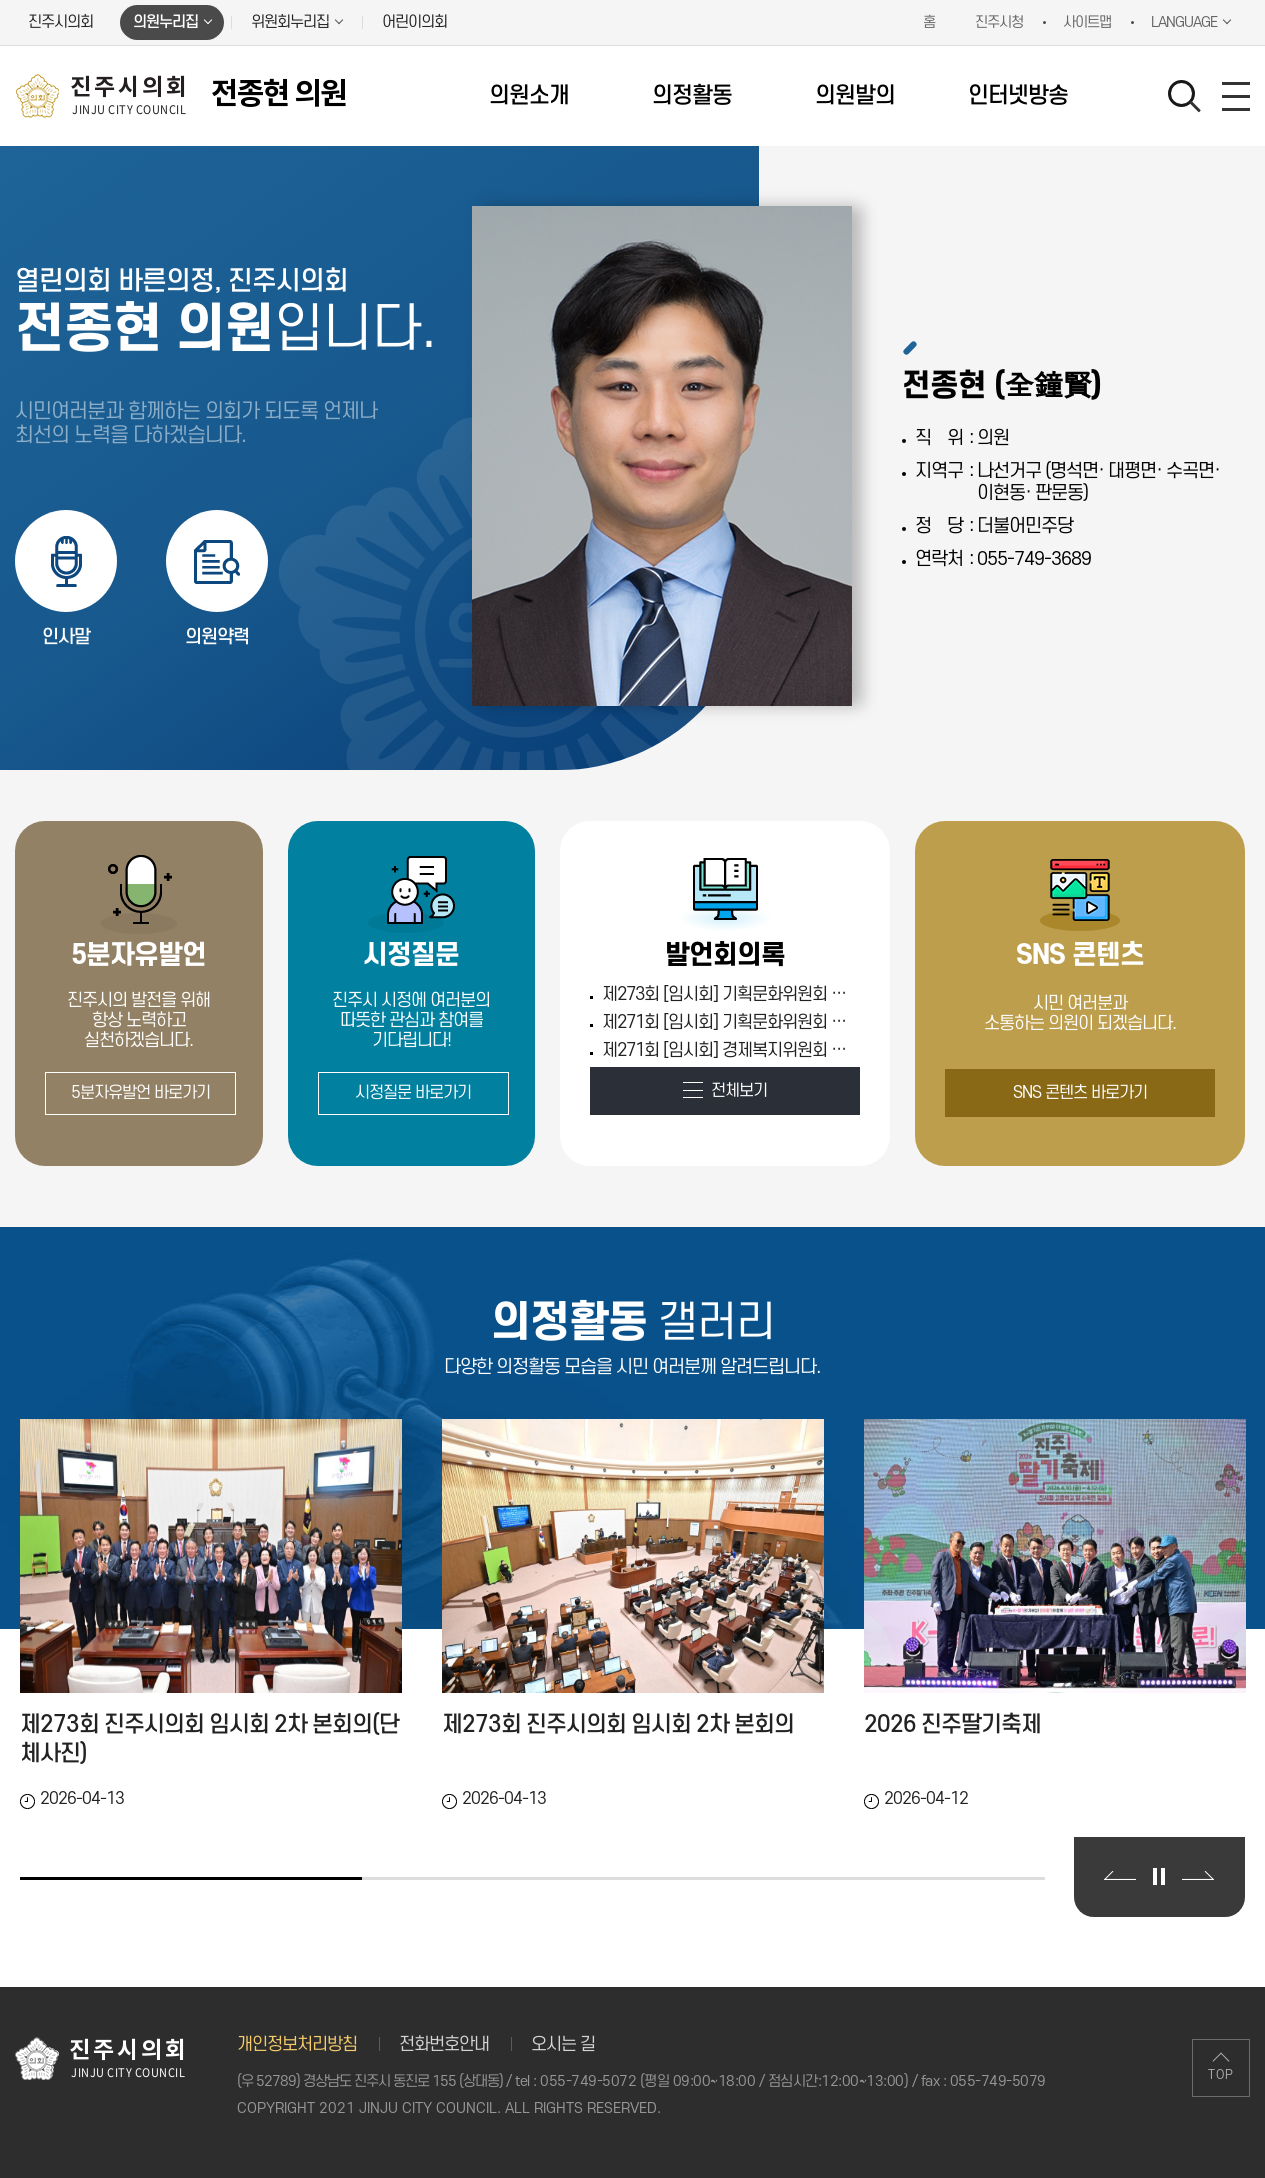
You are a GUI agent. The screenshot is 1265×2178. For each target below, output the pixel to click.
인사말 (66, 637)
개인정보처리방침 (297, 2044)
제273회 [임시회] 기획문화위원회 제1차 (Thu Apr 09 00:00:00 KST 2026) (728, 994)
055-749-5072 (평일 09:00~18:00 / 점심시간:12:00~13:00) (724, 2081)
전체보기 (739, 1091)
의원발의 (855, 96)
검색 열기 (1185, 97)
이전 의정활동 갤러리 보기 (1120, 1875)
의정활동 (692, 96)
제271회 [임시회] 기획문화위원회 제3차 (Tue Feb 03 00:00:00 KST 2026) (728, 1022)
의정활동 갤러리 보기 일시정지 (1159, 1876)
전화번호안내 (444, 2044)
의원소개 (529, 96)
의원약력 (217, 637)
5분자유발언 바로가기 (140, 1093)
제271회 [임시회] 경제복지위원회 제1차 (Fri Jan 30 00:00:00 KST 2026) (728, 1050)
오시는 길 (563, 2044)
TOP (1221, 2075)
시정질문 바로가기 (413, 1093)
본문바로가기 (0, 0)
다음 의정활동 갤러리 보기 (1198, 1875)
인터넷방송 (1018, 96)
